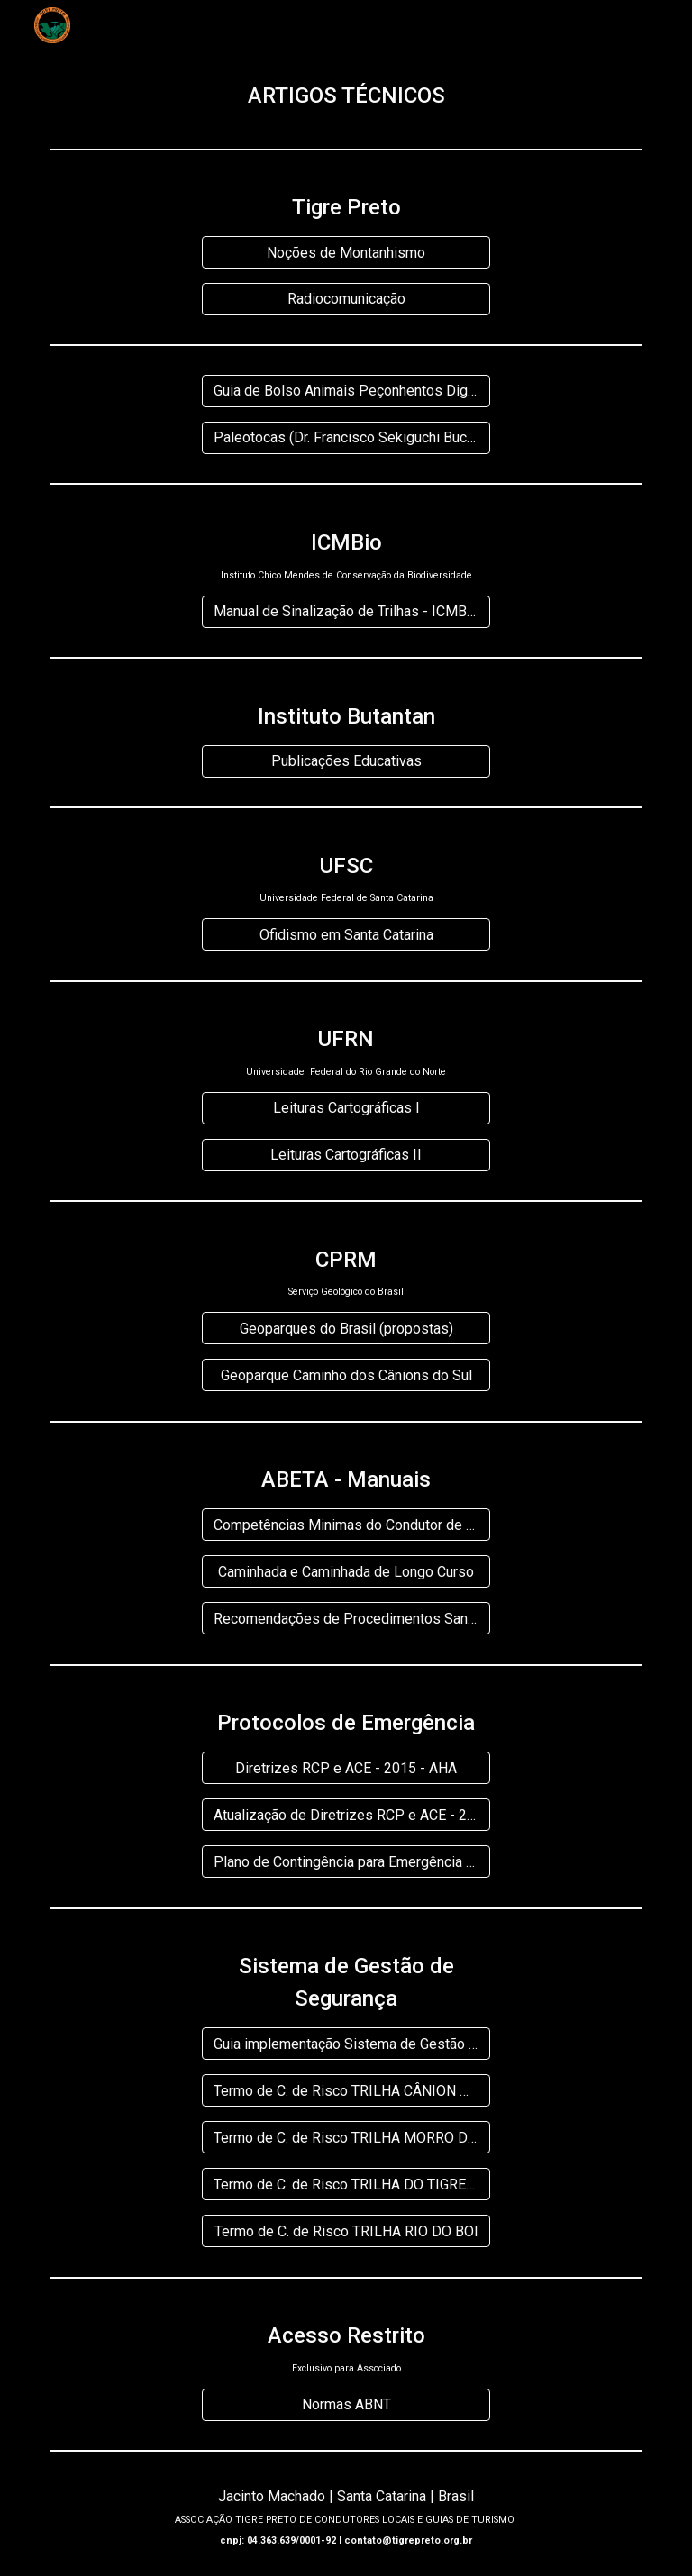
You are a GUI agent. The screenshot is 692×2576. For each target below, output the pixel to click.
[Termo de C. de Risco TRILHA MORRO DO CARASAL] (345, 2138)
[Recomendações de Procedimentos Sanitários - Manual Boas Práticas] (345, 1619)
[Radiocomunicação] (345, 299)
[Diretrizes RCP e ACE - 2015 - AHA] (345, 1768)
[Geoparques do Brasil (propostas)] (345, 1329)
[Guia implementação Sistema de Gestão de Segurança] (345, 2044)
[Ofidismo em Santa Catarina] (345, 935)
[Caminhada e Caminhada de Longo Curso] (345, 1572)
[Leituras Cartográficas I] (345, 1108)
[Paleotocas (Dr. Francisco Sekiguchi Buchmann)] (345, 437)
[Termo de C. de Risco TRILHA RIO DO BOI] (345, 2231)
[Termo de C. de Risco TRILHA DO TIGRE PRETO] (345, 2184)
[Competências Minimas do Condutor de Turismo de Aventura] (345, 1525)
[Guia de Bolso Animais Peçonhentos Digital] (345, 391)
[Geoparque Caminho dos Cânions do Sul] (345, 1375)
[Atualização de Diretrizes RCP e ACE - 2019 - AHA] (345, 1815)
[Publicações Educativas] (345, 761)
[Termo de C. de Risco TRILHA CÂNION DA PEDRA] (345, 2091)
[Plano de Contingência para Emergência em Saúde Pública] (345, 1862)
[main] (345, 95)
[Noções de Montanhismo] (345, 253)
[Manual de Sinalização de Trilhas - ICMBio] (345, 611)
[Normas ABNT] (345, 2404)
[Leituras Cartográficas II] (345, 1155)
